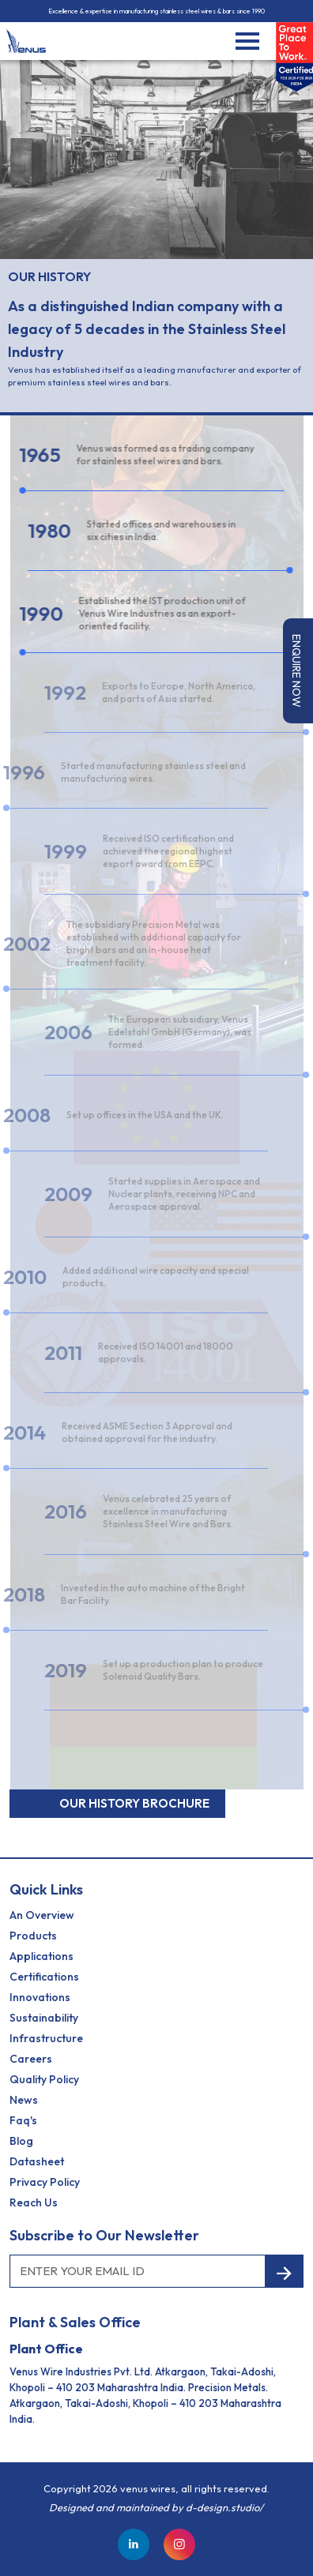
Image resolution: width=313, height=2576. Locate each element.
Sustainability (43, 2018)
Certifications (44, 1977)
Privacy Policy (44, 2182)
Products (33, 1935)
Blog (21, 2141)
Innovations (39, 1997)
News (23, 2100)
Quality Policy (44, 2079)
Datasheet (36, 2161)
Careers (30, 2059)
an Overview (41, 1915)
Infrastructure (46, 2038)
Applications (41, 1956)
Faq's (23, 2120)
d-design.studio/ (224, 2507)
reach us (33, 2202)
